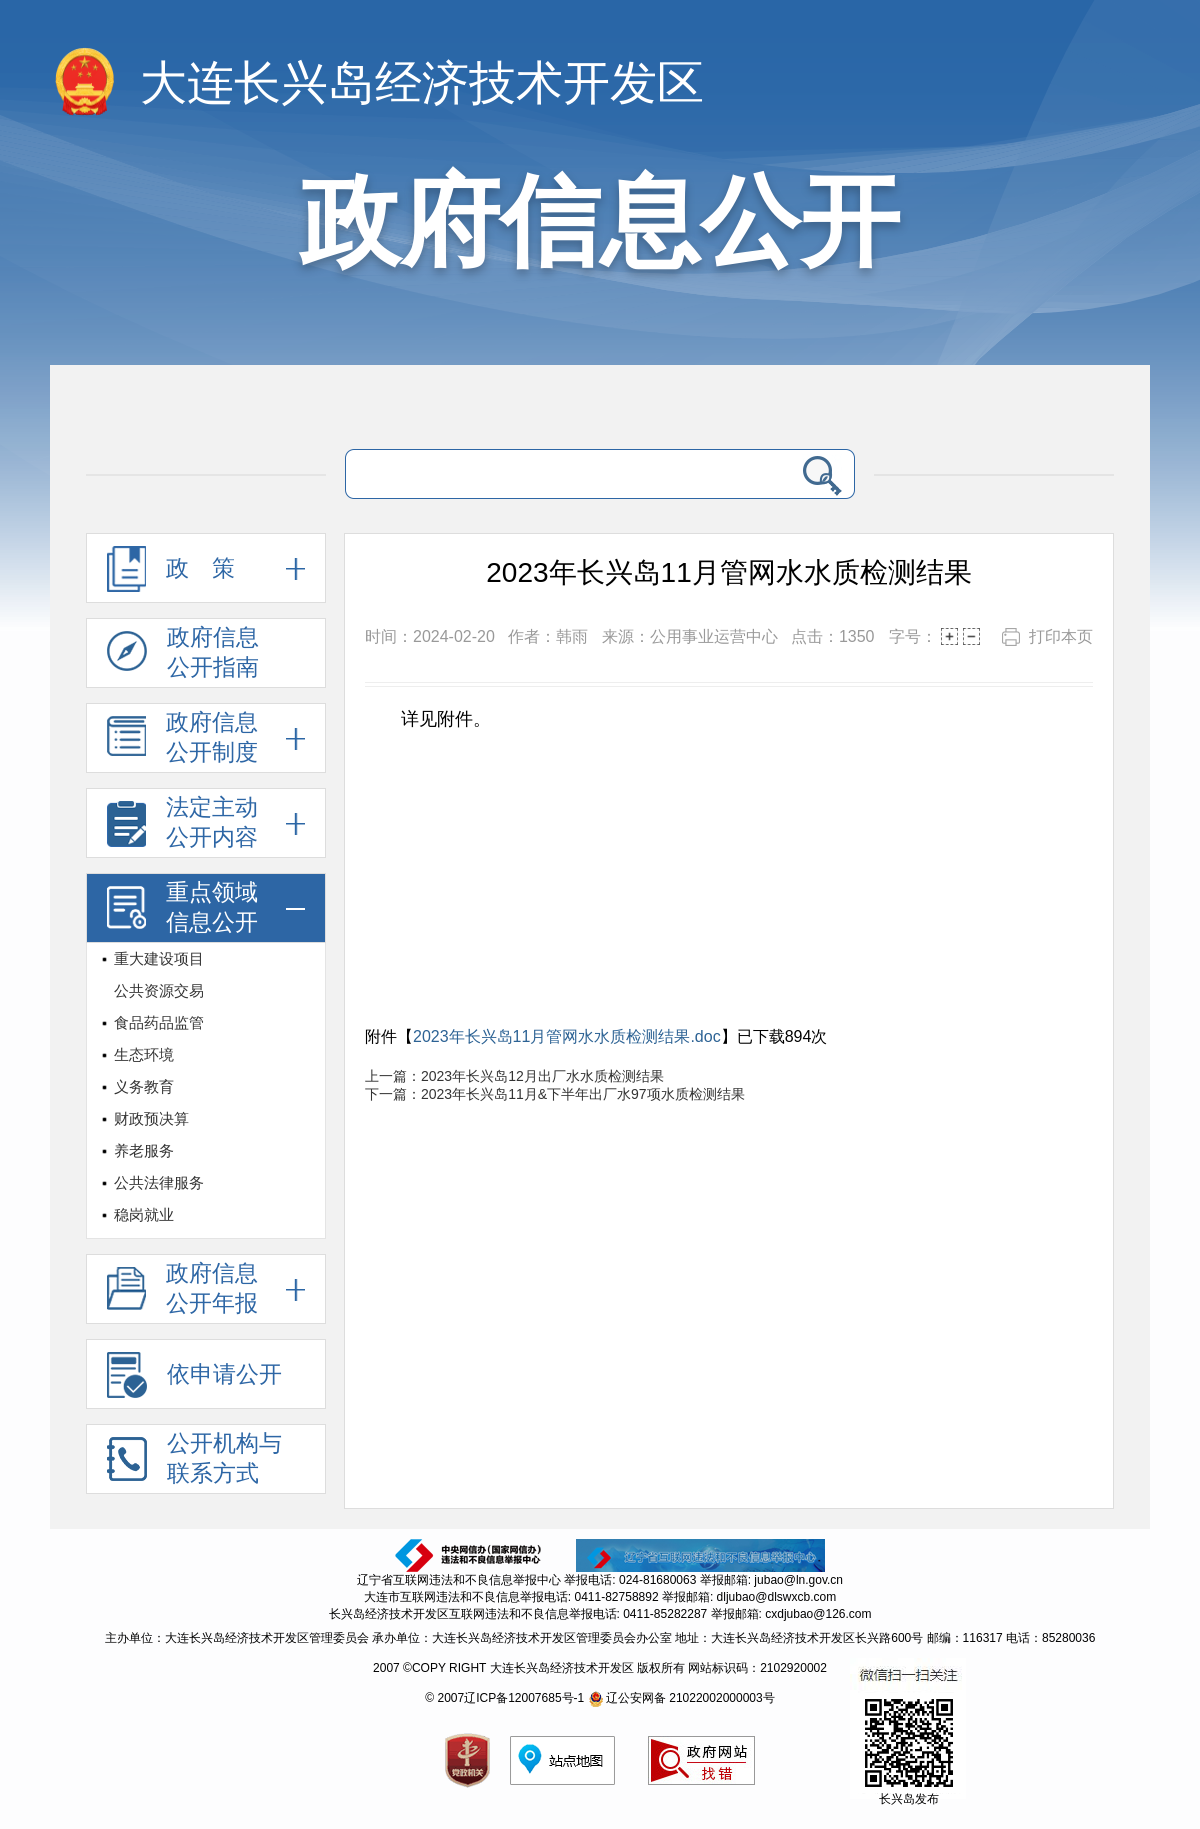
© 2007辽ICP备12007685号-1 (504, 1698)
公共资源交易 (159, 990)
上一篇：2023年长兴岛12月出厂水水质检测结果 (514, 1076)
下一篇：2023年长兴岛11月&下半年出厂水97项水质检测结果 (555, 1094)
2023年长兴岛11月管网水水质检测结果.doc (567, 1036)
